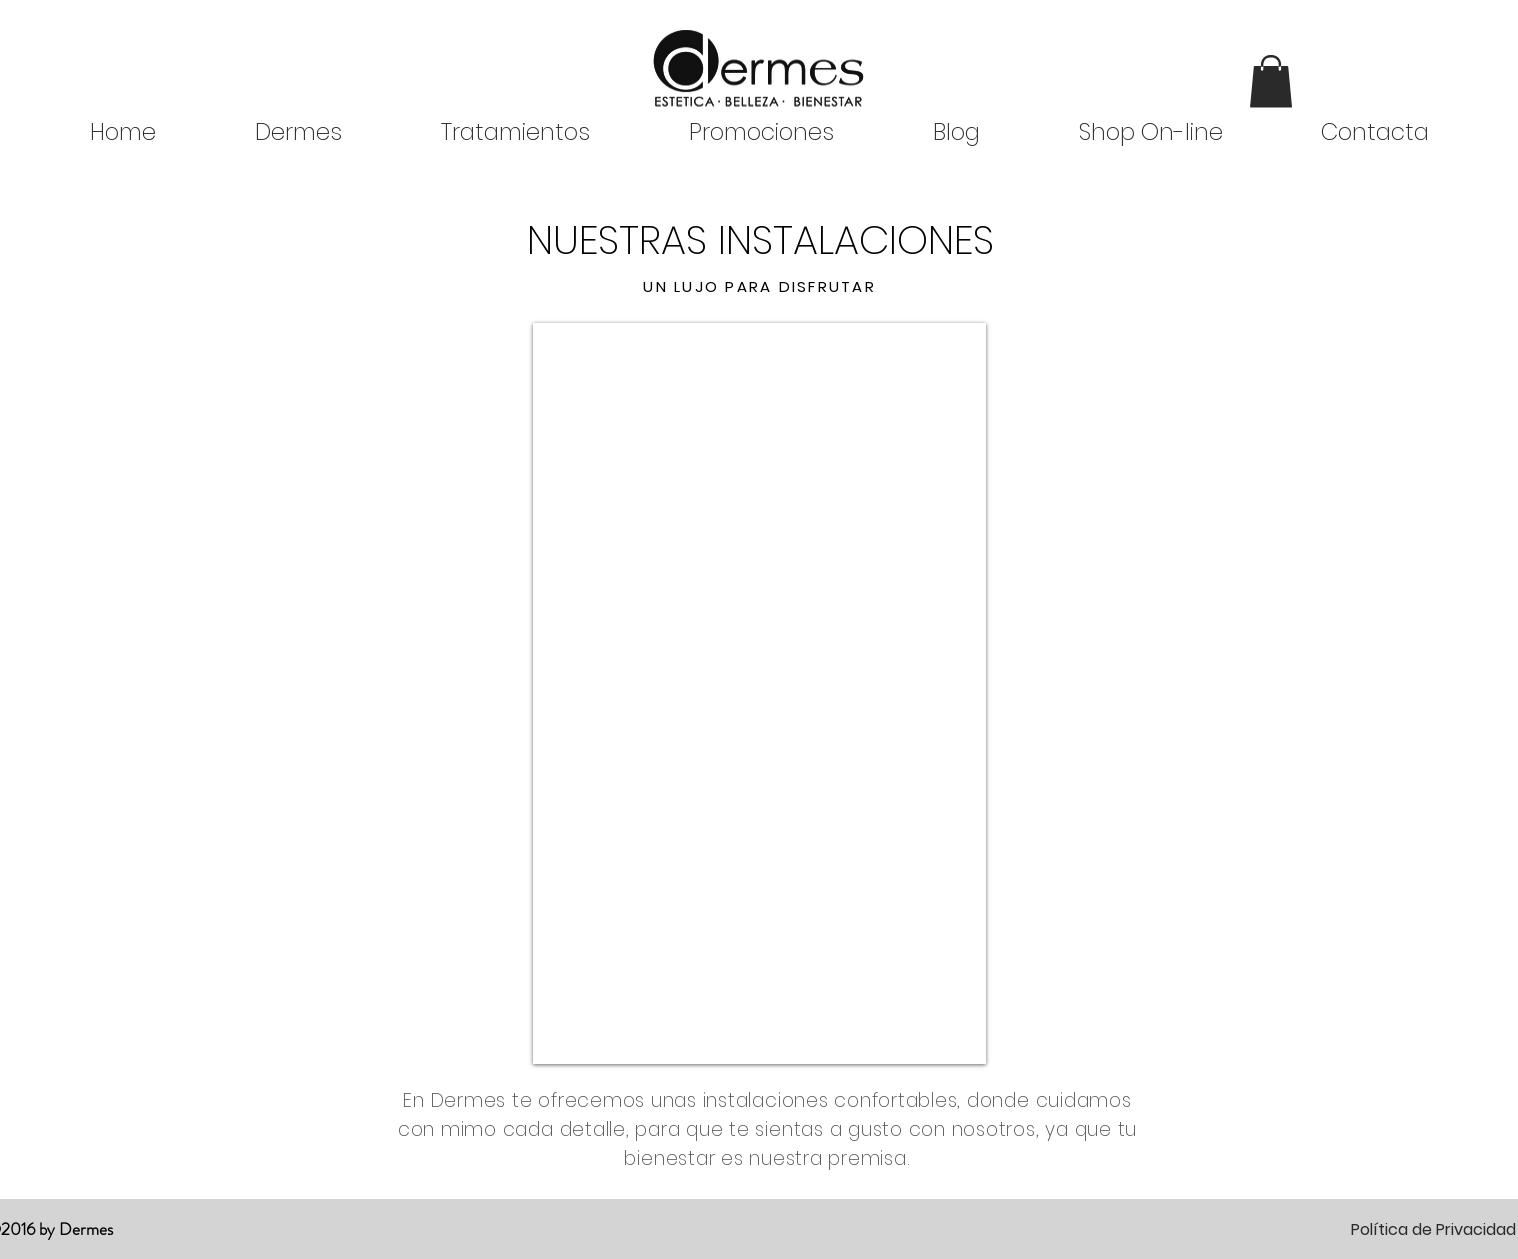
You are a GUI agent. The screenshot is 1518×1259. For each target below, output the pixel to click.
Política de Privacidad (1433, 1229)
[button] (1271, 81)
